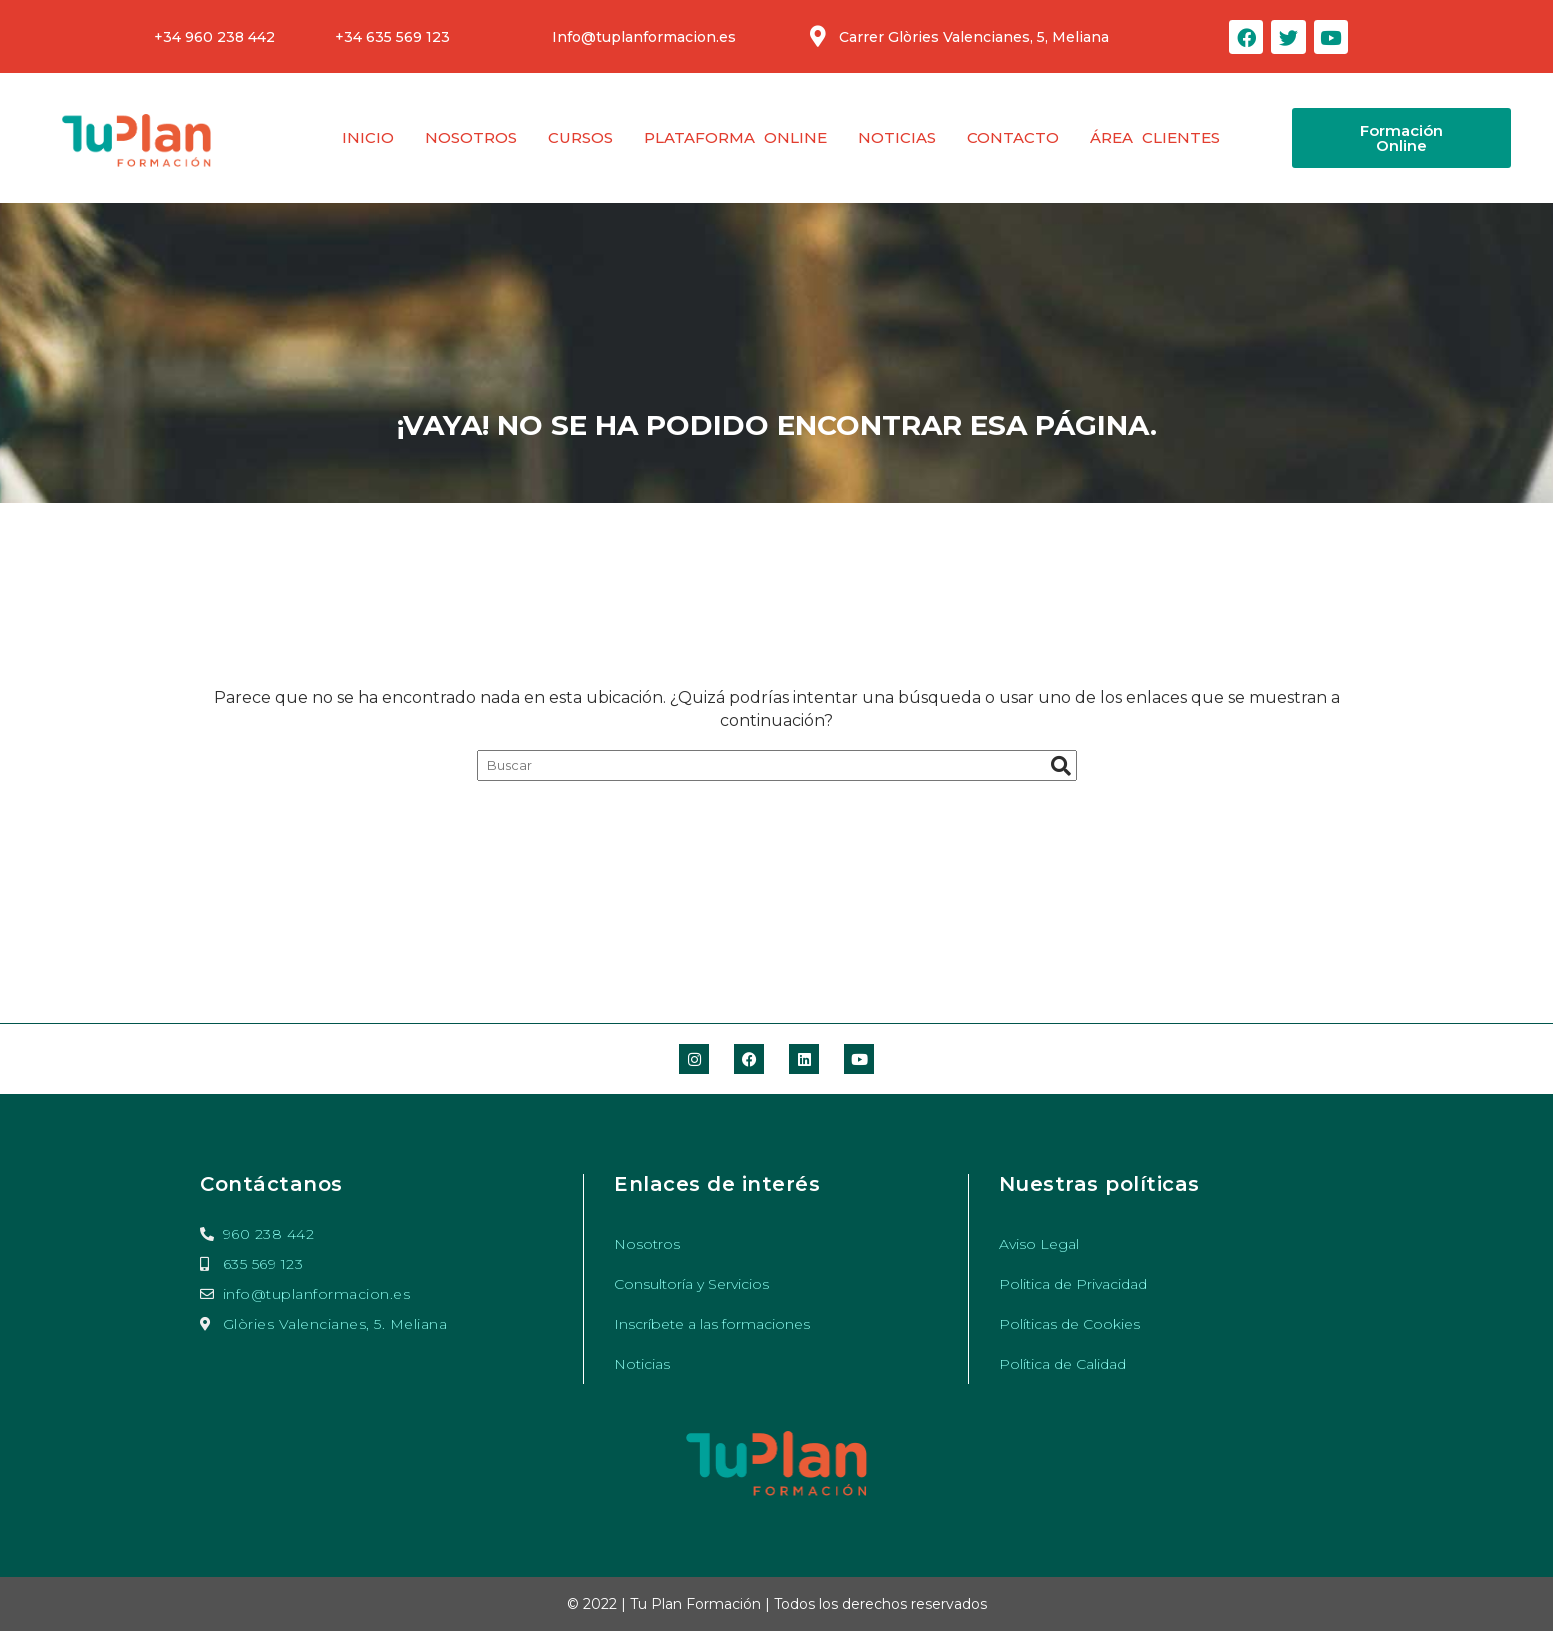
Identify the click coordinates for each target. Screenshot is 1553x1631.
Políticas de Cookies (1069, 1324)
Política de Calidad (1062, 1364)
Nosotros (471, 137)
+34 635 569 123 (392, 37)
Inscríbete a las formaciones (712, 1324)
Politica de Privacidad (1073, 1284)
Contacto (1013, 137)
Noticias (897, 137)
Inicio (368, 137)
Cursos (580, 137)
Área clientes (1155, 137)
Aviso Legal (1039, 1244)
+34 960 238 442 (214, 37)
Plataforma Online (735, 137)
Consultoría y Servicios (691, 1284)
